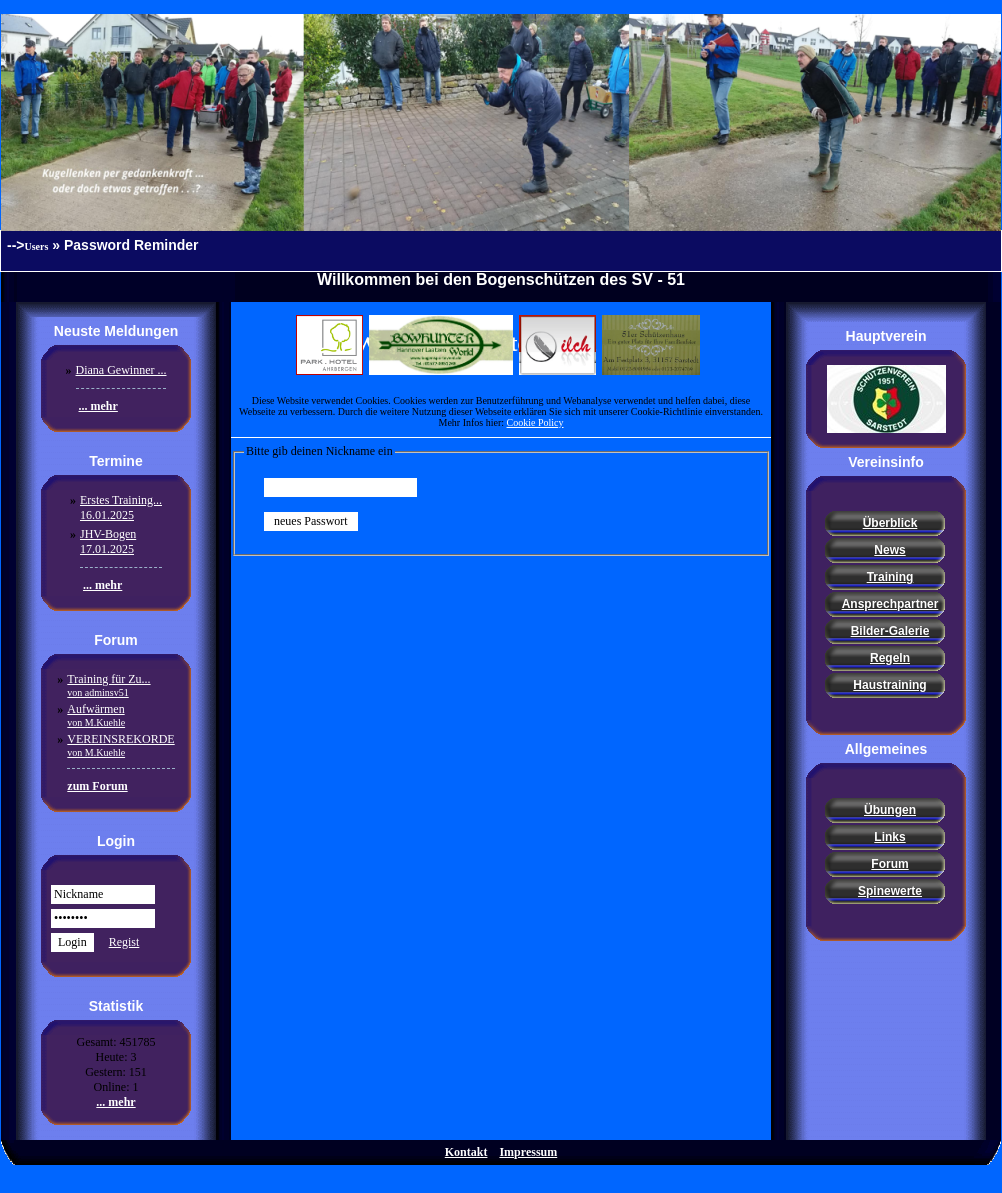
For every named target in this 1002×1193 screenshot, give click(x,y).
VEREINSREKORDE (120, 745)
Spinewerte (890, 891)
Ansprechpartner (890, 604)
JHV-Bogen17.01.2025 (108, 541)
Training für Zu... (108, 685)
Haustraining (889, 685)
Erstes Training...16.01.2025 (121, 507)
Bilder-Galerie (890, 631)
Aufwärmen (96, 715)
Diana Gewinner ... (121, 370)
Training (890, 577)
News (889, 550)
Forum (889, 864)
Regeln (890, 658)
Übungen (890, 810)
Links (889, 837)
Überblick (890, 523)
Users (37, 246)
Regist (124, 942)
